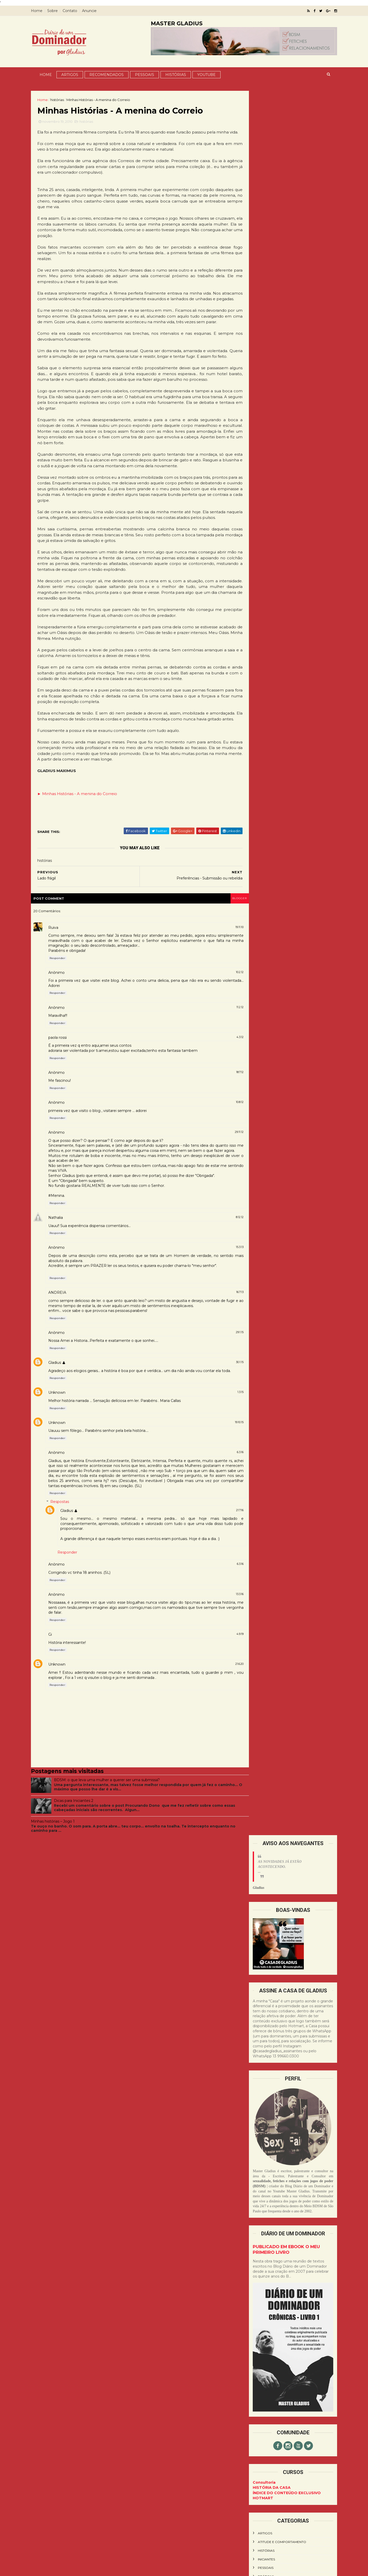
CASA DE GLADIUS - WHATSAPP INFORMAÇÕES (275, 1823)
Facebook (253, 2267)
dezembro (264, 946)
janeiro (261, 1118)
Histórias (175, 74)
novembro (264, 952)
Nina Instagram (258, 1830)
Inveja (258, 1025)
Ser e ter (261, 1056)
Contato (78, 10)
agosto (261, 1088)
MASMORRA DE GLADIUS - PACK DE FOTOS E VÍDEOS (278, 1843)
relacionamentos (265, 840)
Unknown (65, 1473)
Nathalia (64, 1288)
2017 (255, 899)
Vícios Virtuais (266, 1068)
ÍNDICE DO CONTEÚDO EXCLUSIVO (278, 747)
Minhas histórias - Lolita (287, 1249)
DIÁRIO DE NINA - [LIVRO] (268, 2072)
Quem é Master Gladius (267, 1713)
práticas (257, 831)
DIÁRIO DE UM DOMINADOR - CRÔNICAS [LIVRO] (283, 2079)
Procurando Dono (270, 1049)
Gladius (63, 1438)
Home (45, 10)
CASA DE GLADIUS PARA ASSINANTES (280, 2061)
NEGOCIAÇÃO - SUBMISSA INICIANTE (279, 1783)
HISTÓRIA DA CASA (263, 742)
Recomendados (106, 74)
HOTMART (254, 753)
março (260, 1106)
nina (248, 1739)
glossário (258, 1975)
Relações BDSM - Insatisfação (282, 980)
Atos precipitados (270, 1044)
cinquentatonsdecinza (270, 1958)
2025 (255, 874)
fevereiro (263, 1112)
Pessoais (144, 74)
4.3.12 (223, 1103)
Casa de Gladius (259, 1734)
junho (260, 1100)
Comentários (260, 1673)
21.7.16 (223, 1596)
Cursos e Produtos (262, 1729)
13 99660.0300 (281, 2200)
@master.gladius (282, 2190)
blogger (222, 964)
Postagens (259, 1664)
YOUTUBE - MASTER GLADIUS (273, 2067)
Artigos (69, 74)
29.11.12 (222, 1198)
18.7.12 (223, 1138)
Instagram (253, 2251)
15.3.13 (223, 1318)
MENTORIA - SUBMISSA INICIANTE (276, 1778)
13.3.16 (223, 1685)
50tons (255, 1915)
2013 (254, 923)
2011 (254, 935)
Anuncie (98, 10)
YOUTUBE (206, 74)
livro (254, 2001)
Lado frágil (263, 1019)
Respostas (68, 1587)
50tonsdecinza (262, 1923)
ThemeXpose (238, 2569)
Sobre (61, 10)
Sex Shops (263, 986)
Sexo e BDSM (266, 958)
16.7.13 (223, 1363)
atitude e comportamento (273, 797)
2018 (255, 892)
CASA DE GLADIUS (262, 1816)
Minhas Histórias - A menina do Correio (283, 1011)
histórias (66, 99)
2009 (255, 1126)
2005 (255, 1132)
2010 (255, 941)
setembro (264, 1082)
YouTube (253, 2257)
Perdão (260, 1037)
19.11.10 (223, 993)
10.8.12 (223, 1167)
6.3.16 (224, 1533)
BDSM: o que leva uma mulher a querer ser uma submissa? (115, 1871)
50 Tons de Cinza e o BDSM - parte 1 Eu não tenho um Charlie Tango (296, 1233)
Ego (256, 974)
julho (259, 1094)
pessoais (257, 823)
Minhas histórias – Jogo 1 (61, 1912)
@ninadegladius (281, 2195)
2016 (255, 904)
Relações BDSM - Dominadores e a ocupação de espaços (286, 966)
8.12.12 (223, 1288)
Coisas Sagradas (269, 1062)
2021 (254, 886)
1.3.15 (224, 1473)
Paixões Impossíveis (272, 1031)
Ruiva (62, 993)
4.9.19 (223, 1725)
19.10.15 (222, 1503)
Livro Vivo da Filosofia (265, 1724)
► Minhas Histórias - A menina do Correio (86, 859)
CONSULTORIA (258, 1772)
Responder (66, 1023)
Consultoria (255, 737)
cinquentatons (263, 1949)
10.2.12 (223, 1038)
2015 (254, 911)
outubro (262, 1076)
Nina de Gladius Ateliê (265, 1836)
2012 (254, 929)
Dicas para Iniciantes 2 (82, 1891)
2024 (255, 880)
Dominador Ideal (282, 1208)
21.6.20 (223, 1755)
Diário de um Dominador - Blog (274, 2262)
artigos (256, 788)
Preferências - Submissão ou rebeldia (281, 1000)
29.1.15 (223, 1408)
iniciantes (257, 814)
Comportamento (264, 1967)
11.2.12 (223, 1073)
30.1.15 (223, 1438)
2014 (255, 917)
